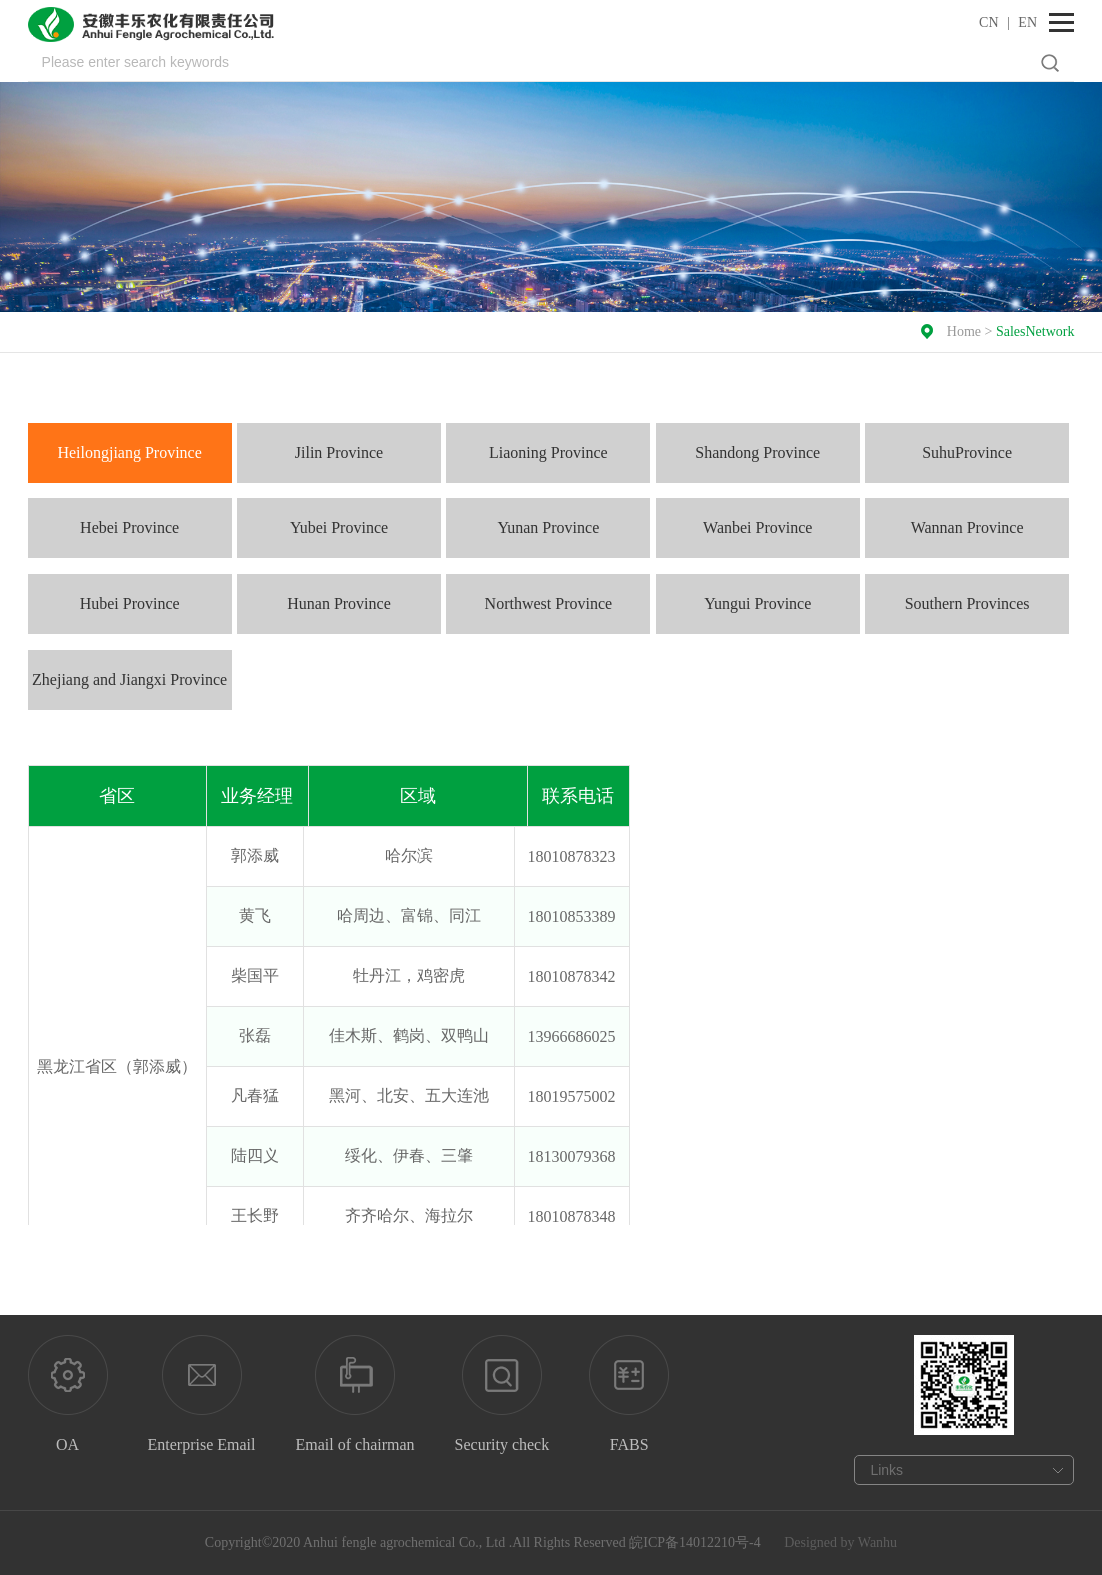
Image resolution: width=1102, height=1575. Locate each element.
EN (1027, 22)
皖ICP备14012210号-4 (694, 1542)
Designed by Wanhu (840, 1542)
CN (988, 22)
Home (964, 331)
